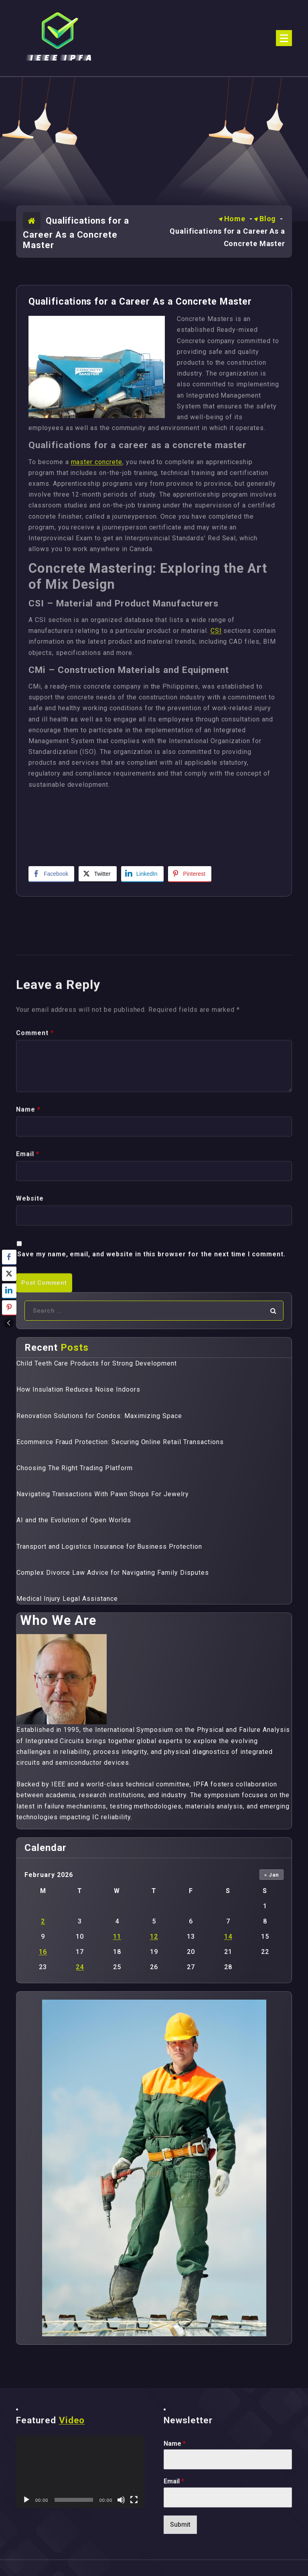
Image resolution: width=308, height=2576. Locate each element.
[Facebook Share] (51, 873)
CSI (216, 630)
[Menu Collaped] (284, 38)
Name (175, 2443)
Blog (267, 218)
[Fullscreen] (134, 2500)
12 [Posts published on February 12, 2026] (154, 1936)
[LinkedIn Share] (142, 873)
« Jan (271, 1875)
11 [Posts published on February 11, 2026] (117, 1936)
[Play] (26, 2500)
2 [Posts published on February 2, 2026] (43, 1921)
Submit (180, 2524)
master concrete (96, 462)
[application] (80, 2472)
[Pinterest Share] (189, 873)
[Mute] (121, 2500)
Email (174, 2481)
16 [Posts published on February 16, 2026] (43, 1952)
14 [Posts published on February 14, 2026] (228, 1936)
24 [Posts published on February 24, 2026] (80, 1967)
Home (235, 218)
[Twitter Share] (97, 873)
